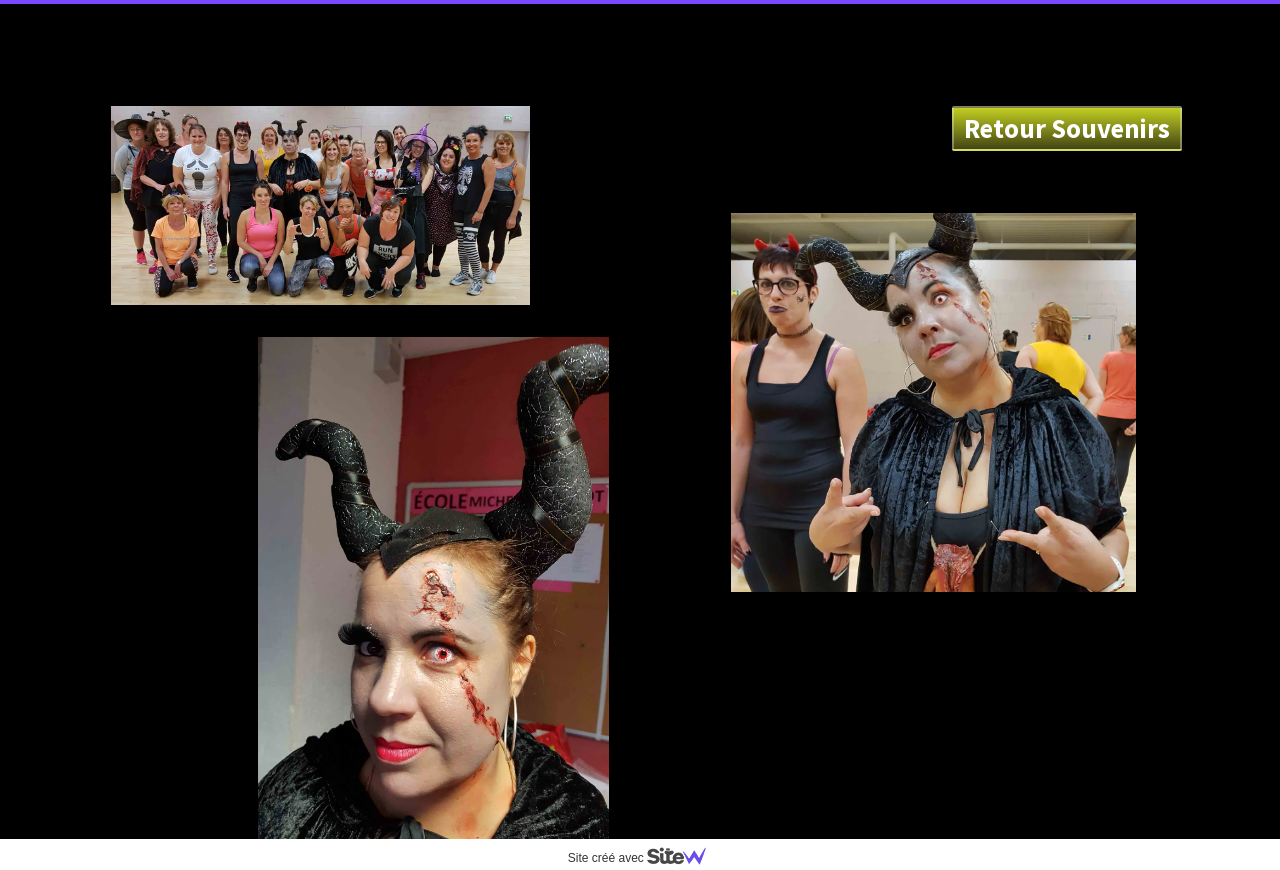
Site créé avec (645, 858)
